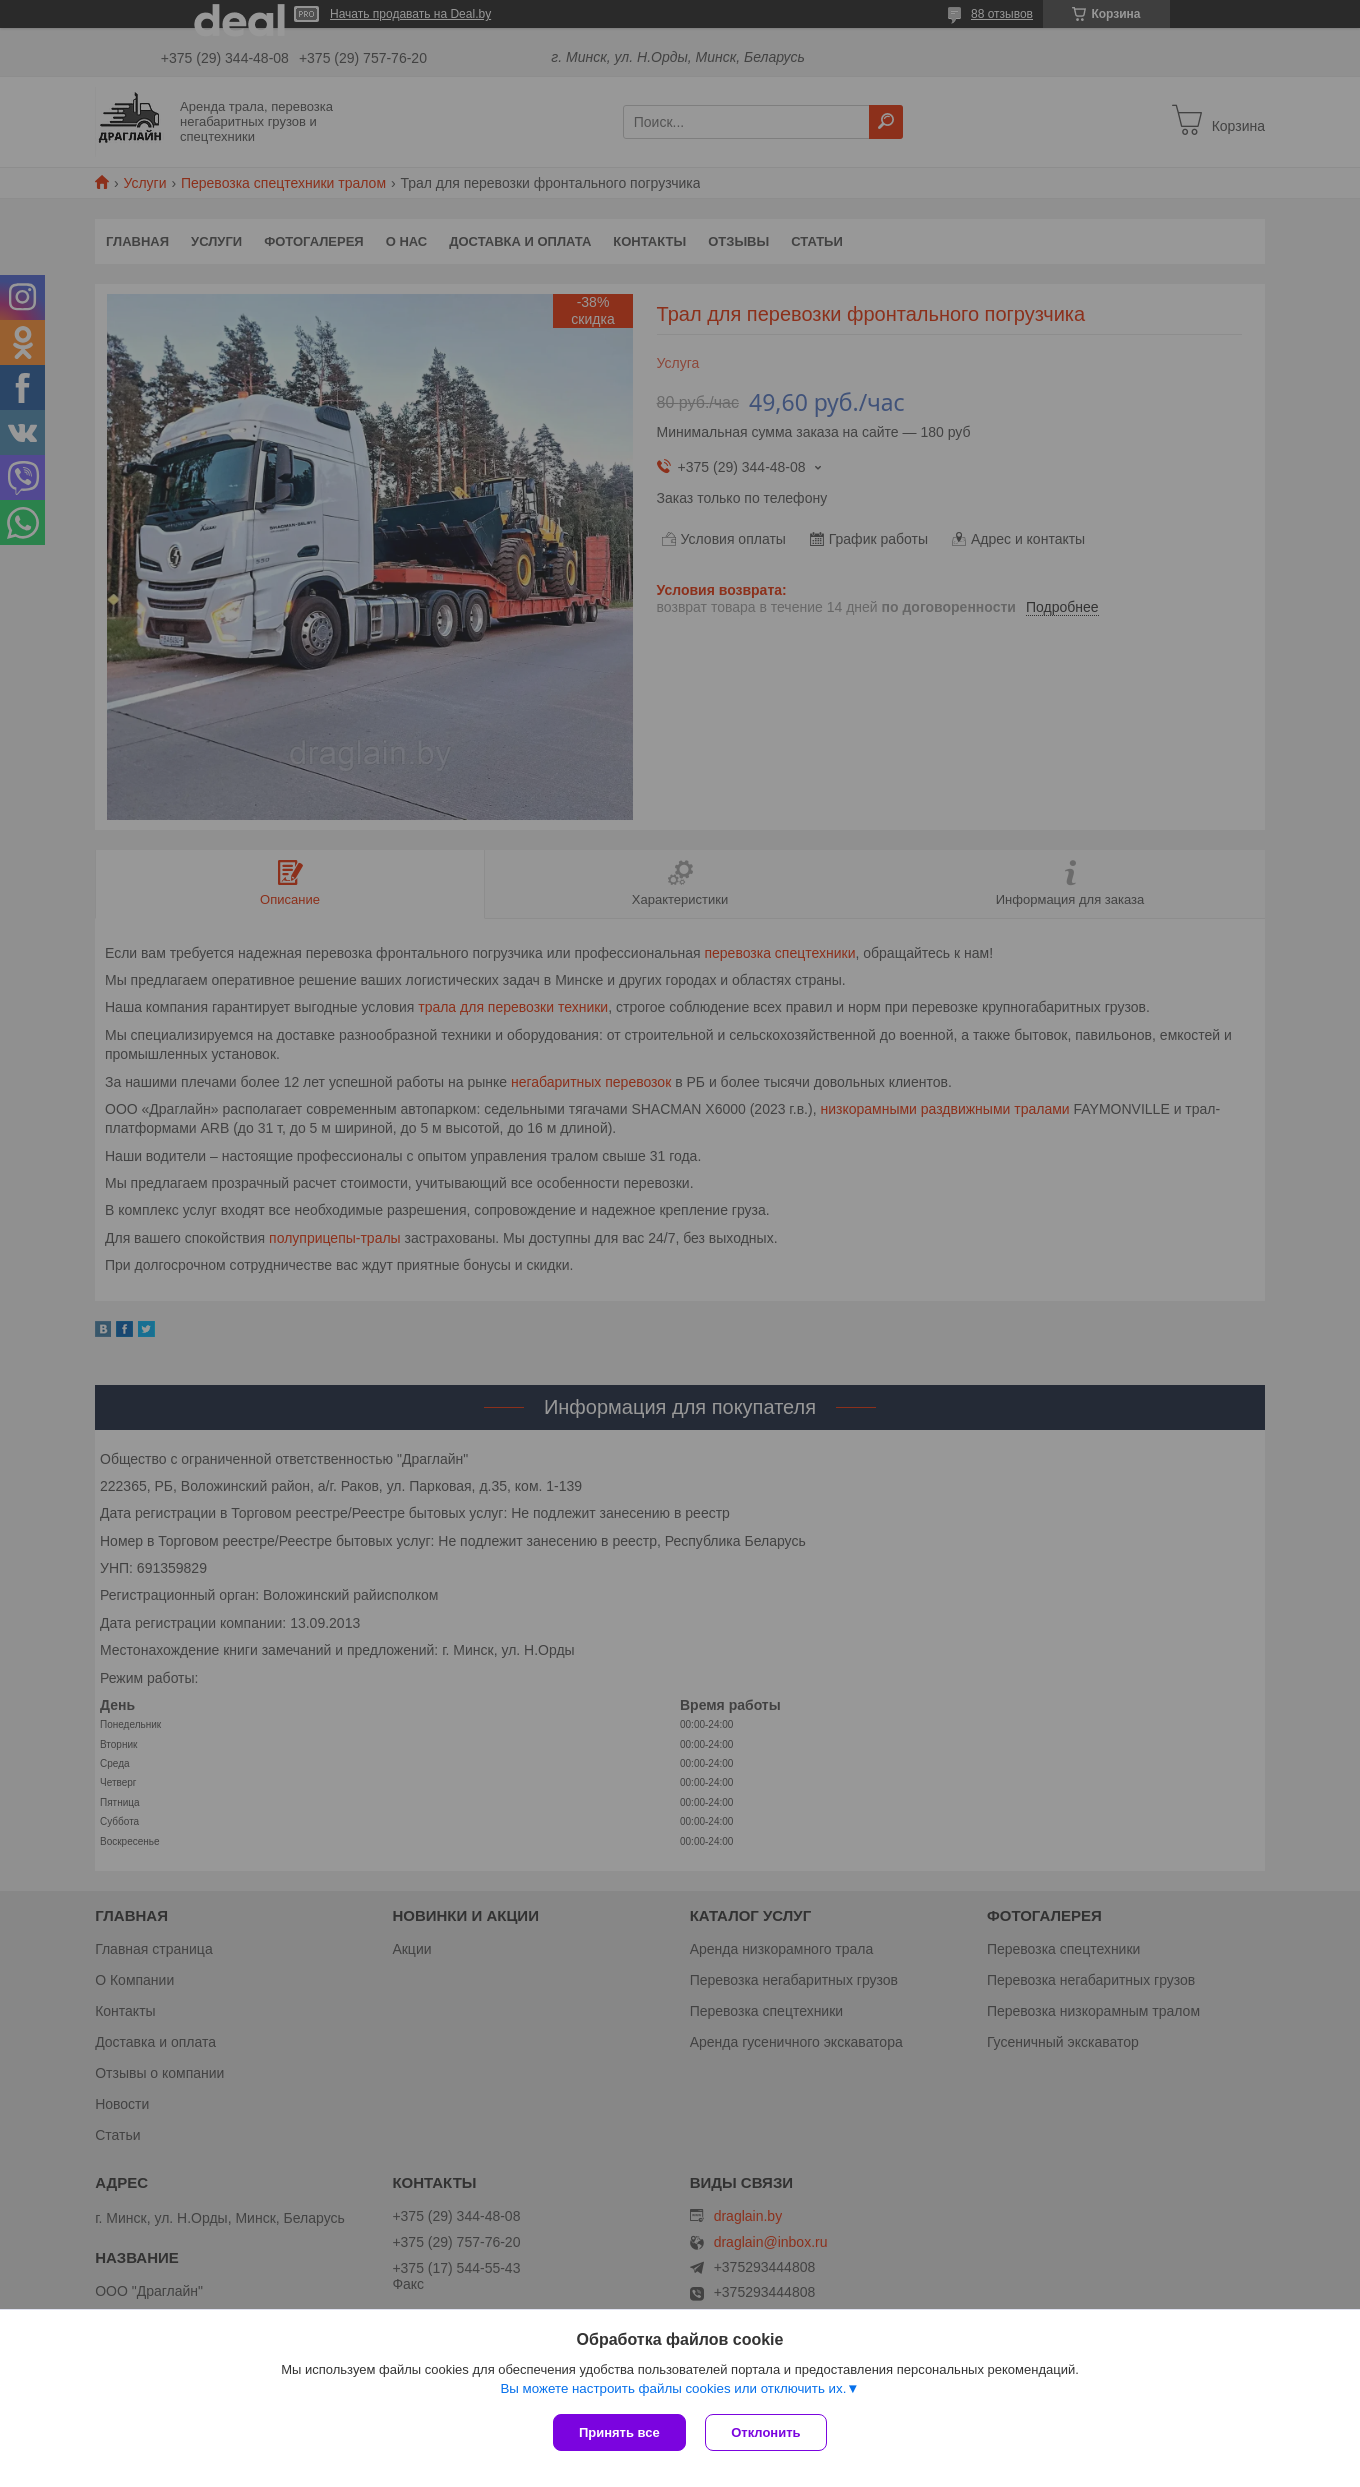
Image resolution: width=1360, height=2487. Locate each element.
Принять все (619, 2432)
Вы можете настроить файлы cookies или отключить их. (673, 2388)
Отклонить (766, 2432)
